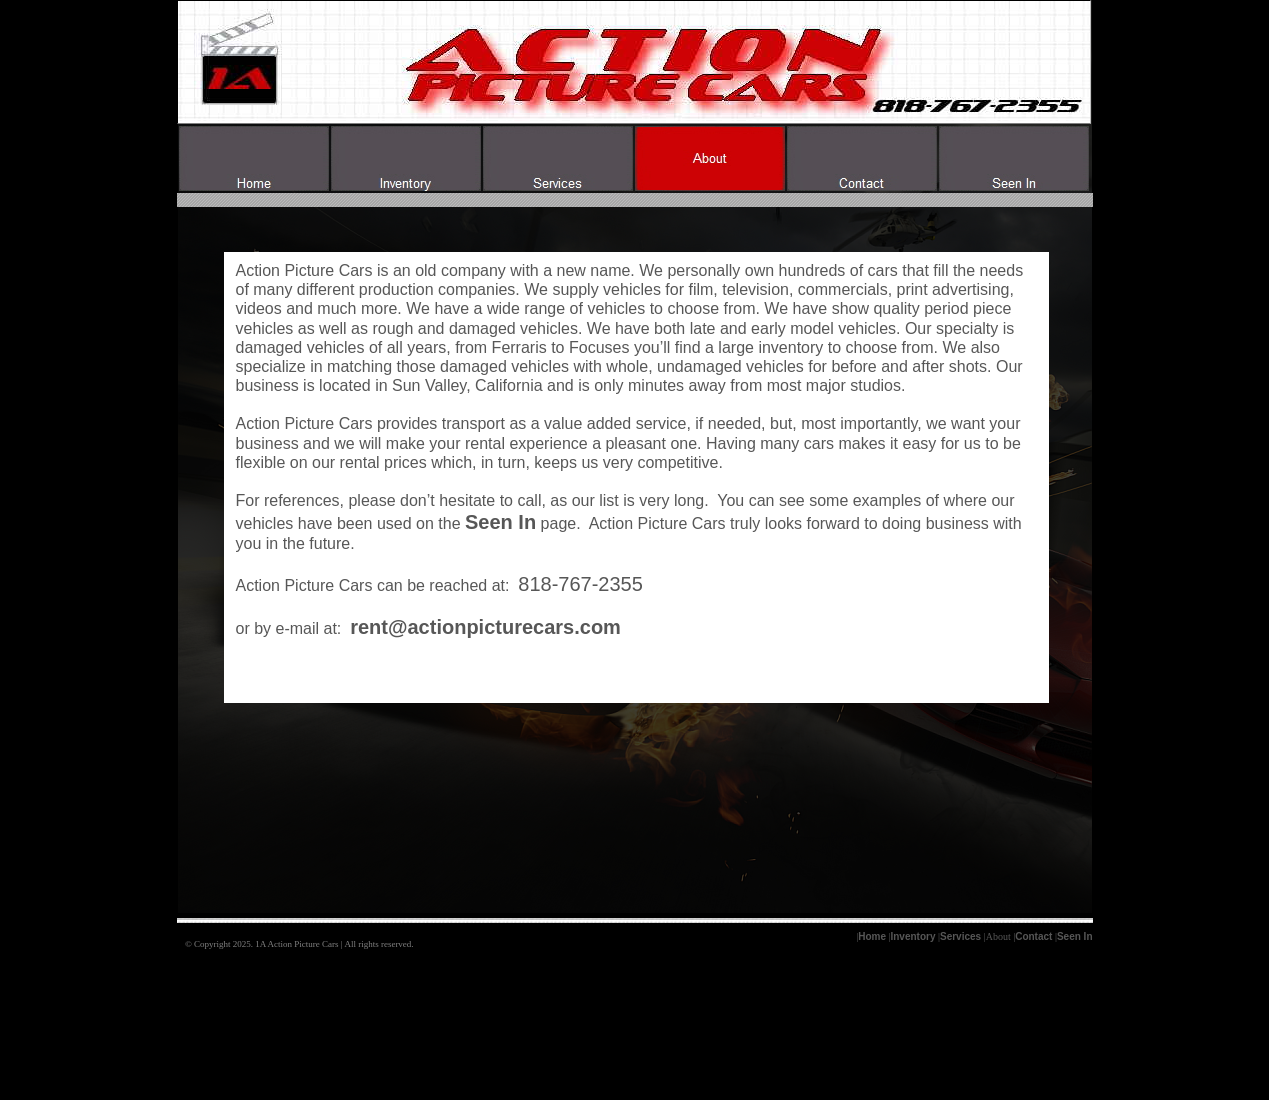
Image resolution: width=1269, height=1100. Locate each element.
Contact (1033, 936)
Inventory (912, 936)
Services (960, 936)
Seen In (1075, 936)
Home (872, 936)
